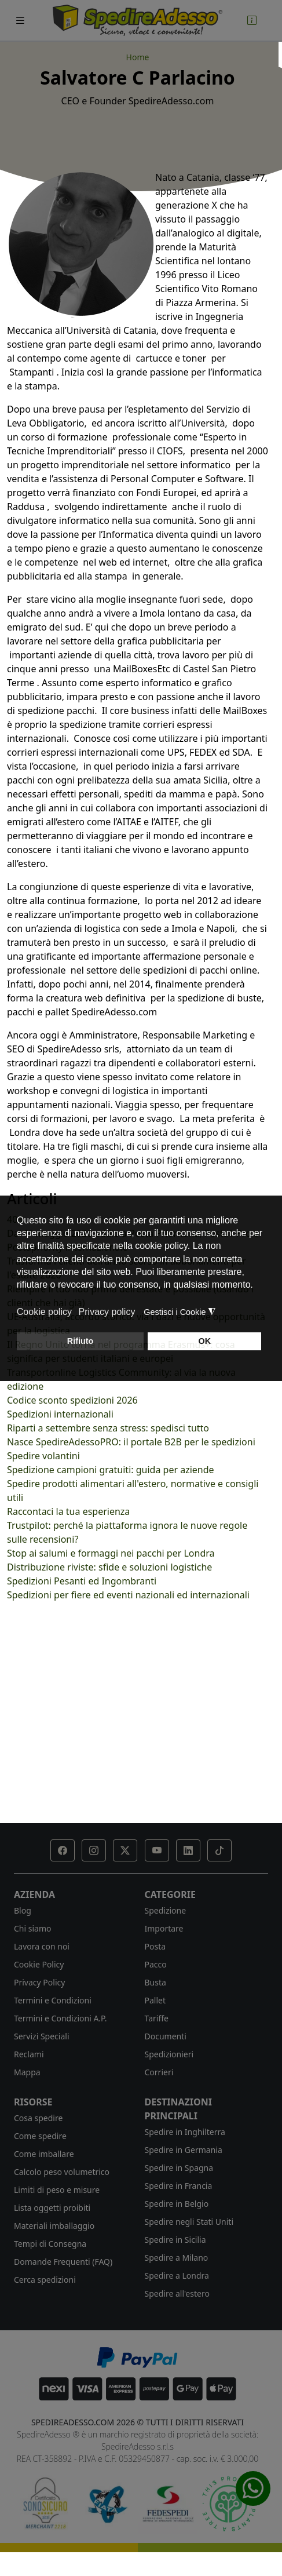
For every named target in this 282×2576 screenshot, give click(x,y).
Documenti (165, 2036)
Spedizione (165, 1910)
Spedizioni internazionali (60, 1414)
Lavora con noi (41, 1946)
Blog (22, 1910)
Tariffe (157, 2018)
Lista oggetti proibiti (52, 2207)
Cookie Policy (39, 1964)
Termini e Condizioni (52, 2000)
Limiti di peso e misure (57, 2189)
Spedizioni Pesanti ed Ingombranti (81, 1581)
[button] (62, 1850)
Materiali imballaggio (54, 2225)
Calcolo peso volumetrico (61, 2171)
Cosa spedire (38, 2117)
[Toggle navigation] (20, 21)
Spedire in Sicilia (175, 2239)
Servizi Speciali (41, 2036)
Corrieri (159, 2072)
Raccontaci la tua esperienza (68, 1511)
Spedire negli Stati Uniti (189, 2221)
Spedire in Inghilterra (185, 2131)
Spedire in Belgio (177, 2203)
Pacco (156, 1964)
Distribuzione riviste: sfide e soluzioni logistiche (109, 1567)
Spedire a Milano (176, 2257)
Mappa (27, 2072)
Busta (155, 1982)
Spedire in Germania (183, 2149)
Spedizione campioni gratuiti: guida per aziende (110, 1469)
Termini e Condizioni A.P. (60, 2018)
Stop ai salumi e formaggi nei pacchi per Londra (111, 1553)
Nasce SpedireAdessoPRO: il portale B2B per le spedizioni (131, 1441)
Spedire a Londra (177, 2275)
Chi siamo (32, 1928)
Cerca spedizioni (45, 2279)
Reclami (29, 2054)
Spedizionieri (169, 2054)
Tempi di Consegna (50, 2243)
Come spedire (40, 2135)
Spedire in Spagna (179, 2167)
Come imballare (44, 2153)
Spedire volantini (43, 1455)
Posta (155, 1946)
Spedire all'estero (177, 2293)
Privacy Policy (39, 1982)
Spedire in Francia (179, 2185)
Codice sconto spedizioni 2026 (72, 1400)
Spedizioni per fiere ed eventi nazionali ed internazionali (128, 1594)
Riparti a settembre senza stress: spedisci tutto (108, 1428)
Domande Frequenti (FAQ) (63, 2261)
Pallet (155, 2000)
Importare (164, 1928)
